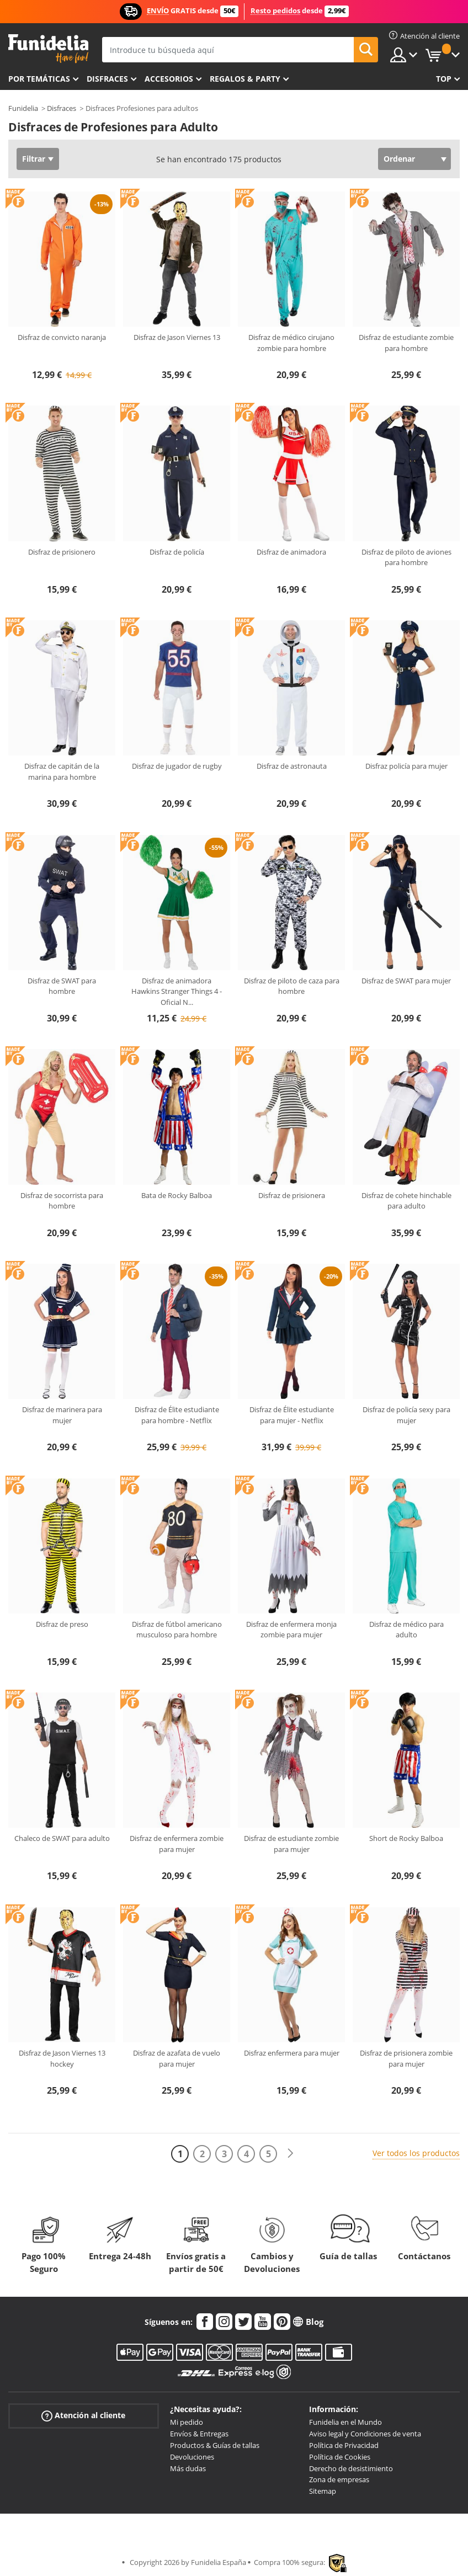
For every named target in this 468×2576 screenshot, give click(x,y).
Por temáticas (39, 78)
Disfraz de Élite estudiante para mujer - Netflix (291, 1414)
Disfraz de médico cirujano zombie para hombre (291, 342)
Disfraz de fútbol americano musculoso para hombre (177, 1629)
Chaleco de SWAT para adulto (62, 1838)
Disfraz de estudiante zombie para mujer (291, 1843)
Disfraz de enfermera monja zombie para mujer (291, 1629)
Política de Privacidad (344, 2445)
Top (443, 78)
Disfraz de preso (62, 1624)
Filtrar (33, 158)
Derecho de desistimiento (351, 2468)
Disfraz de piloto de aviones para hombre (406, 557)
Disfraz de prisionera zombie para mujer (406, 2058)
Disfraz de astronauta (292, 766)
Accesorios (169, 78)
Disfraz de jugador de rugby (177, 766)
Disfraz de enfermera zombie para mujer (177, 1843)
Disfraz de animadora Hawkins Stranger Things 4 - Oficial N (176, 991)
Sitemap (322, 2491)
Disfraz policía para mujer (406, 766)
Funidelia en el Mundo (345, 2422)
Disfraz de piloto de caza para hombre (291, 986)
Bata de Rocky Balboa (176, 1195)
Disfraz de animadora (291, 552)
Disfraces (107, 78)
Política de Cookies (339, 2457)
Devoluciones (192, 2457)
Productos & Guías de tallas (214, 2445)
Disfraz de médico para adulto (406, 1629)
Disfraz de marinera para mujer (62, 1414)
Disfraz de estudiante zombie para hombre (406, 342)
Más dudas (188, 2468)
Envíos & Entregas (199, 2434)
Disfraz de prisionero (61, 552)
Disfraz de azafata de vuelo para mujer (176, 2058)
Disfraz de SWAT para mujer (406, 981)
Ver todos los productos (416, 2153)
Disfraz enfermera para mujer (291, 2053)
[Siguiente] (290, 2153)
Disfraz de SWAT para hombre (62, 986)
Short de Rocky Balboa (406, 1838)
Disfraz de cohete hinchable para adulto (406, 1200)
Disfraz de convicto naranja (62, 337)
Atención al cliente (83, 2415)
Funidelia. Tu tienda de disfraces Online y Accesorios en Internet (48, 48)
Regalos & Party (245, 78)
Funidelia (23, 108)
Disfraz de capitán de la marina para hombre (61, 771)
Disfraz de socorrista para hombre (61, 1200)
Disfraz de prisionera (291, 1195)
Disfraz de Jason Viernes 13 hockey (62, 2058)
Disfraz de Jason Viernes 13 (177, 337)
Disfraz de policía (177, 552)
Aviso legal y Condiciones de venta (365, 2434)
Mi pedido (186, 2422)
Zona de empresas (339, 2479)
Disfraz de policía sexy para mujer (406, 1414)
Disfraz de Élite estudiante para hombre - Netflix (177, 1414)
